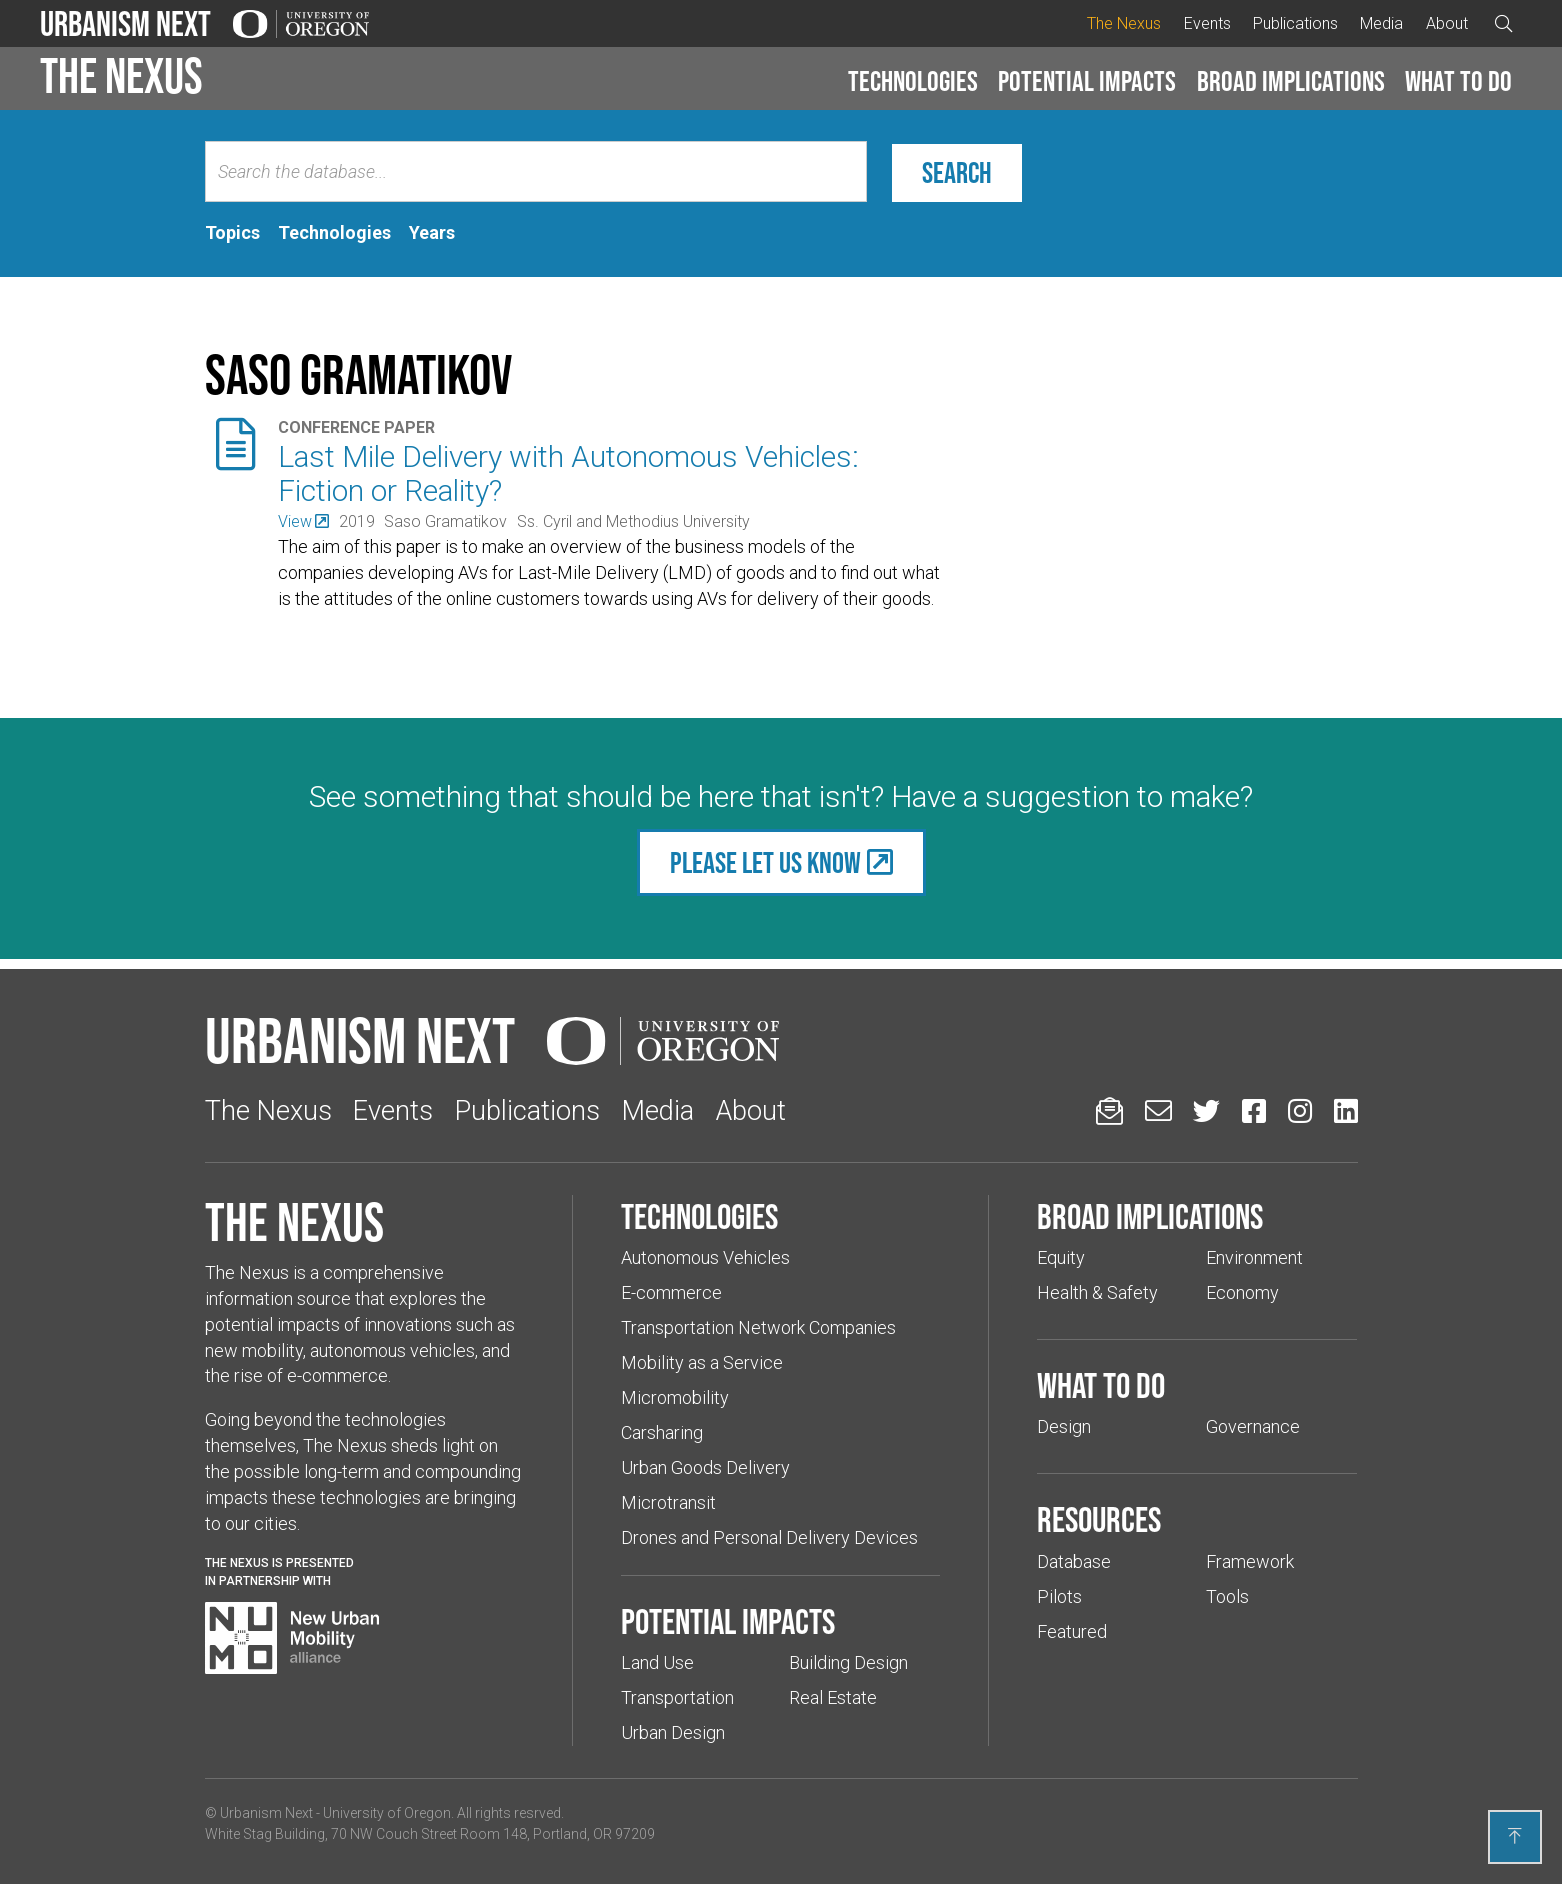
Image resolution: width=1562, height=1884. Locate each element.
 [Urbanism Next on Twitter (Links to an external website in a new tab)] (1206, 1110)
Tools (1227, 1596)
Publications (1295, 23)
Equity (1061, 1257)
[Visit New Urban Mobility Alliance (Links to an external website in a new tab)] (292, 1638)
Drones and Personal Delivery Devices (769, 1537)
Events (1207, 23)
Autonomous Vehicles (705, 1257)
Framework (1250, 1561)
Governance (1253, 1426)
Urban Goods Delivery (705, 1467)
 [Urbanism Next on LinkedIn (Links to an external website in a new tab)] (1346, 1110)
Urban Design (673, 1732)
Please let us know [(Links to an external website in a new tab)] (765, 862)
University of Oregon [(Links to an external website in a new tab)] (387, 1813)
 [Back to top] (1515, 1836)
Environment (1254, 1257)
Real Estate (833, 1697)
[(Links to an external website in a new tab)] (303, 521)
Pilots (1059, 1596)
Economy (1242, 1292)
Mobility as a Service (702, 1362)
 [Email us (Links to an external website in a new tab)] (1158, 1110)
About (1447, 23)
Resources (1099, 1519)
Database (1074, 1561)
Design (1064, 1426)
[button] (913, 82)
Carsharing (662, 1432)
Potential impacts (1087, 81)
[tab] (232, 233)
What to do (1458, 81)
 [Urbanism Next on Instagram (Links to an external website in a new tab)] (1300, 1110)
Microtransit (668, 1502)
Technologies (913, 81)
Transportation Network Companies (758, 1327)
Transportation (677, 1697)
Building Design (848, 1662)
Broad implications (1291, 81)
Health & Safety (1097, 1292)
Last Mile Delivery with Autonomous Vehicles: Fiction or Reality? (568, 473)
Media (1381, 23)
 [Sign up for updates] (1109, 1110)
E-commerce (671, 1292)
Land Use (657, 1662)
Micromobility (675, 1397)
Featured (1072, 1631)
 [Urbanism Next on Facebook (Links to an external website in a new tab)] (1254, 1110)
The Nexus (1124, 23)
